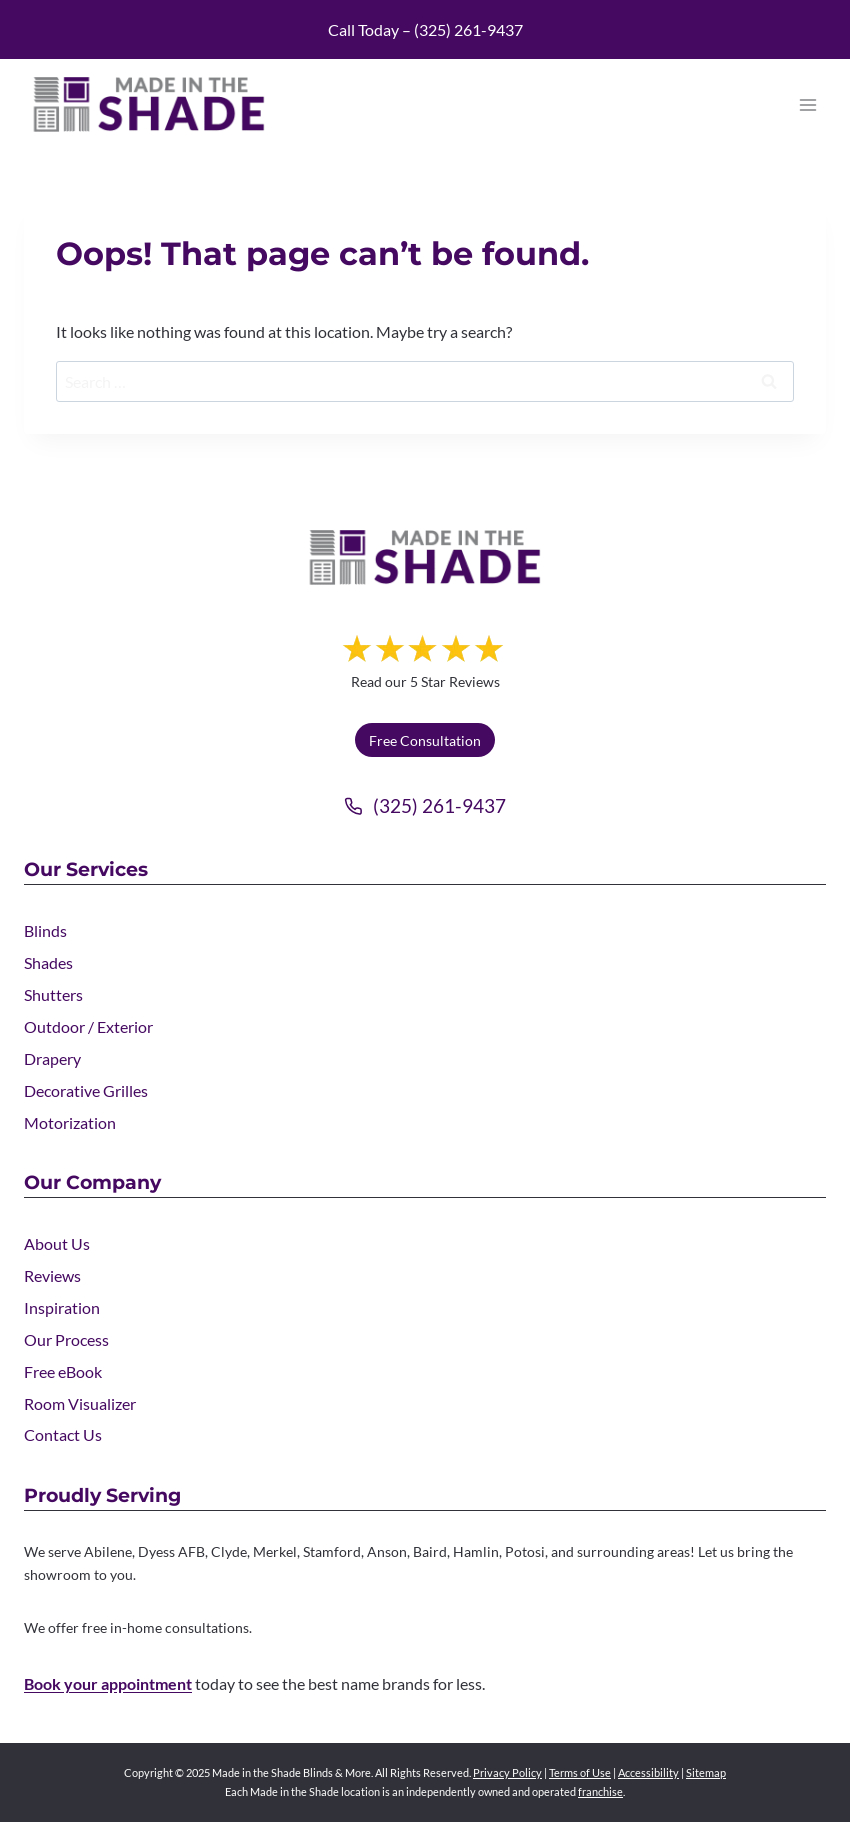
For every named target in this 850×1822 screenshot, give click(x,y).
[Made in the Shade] (425, 557)
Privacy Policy (507, 1772)
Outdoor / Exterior (88, 1026)
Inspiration (62, 1307)
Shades (48, 962)
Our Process (66, 1339)
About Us (57, 1243)
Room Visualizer (80, 1403)
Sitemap (706, 1772)
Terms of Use (580, 1772)
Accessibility (648, 1772)
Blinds (45, 930)
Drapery (52, 1058)
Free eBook (63, 1371)
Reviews (52, 1275)
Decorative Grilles (86, 1090)
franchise (600, 1791)
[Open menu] (807, 104)
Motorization (70, 1122)
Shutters (53, 994)
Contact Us (63, 1434)
